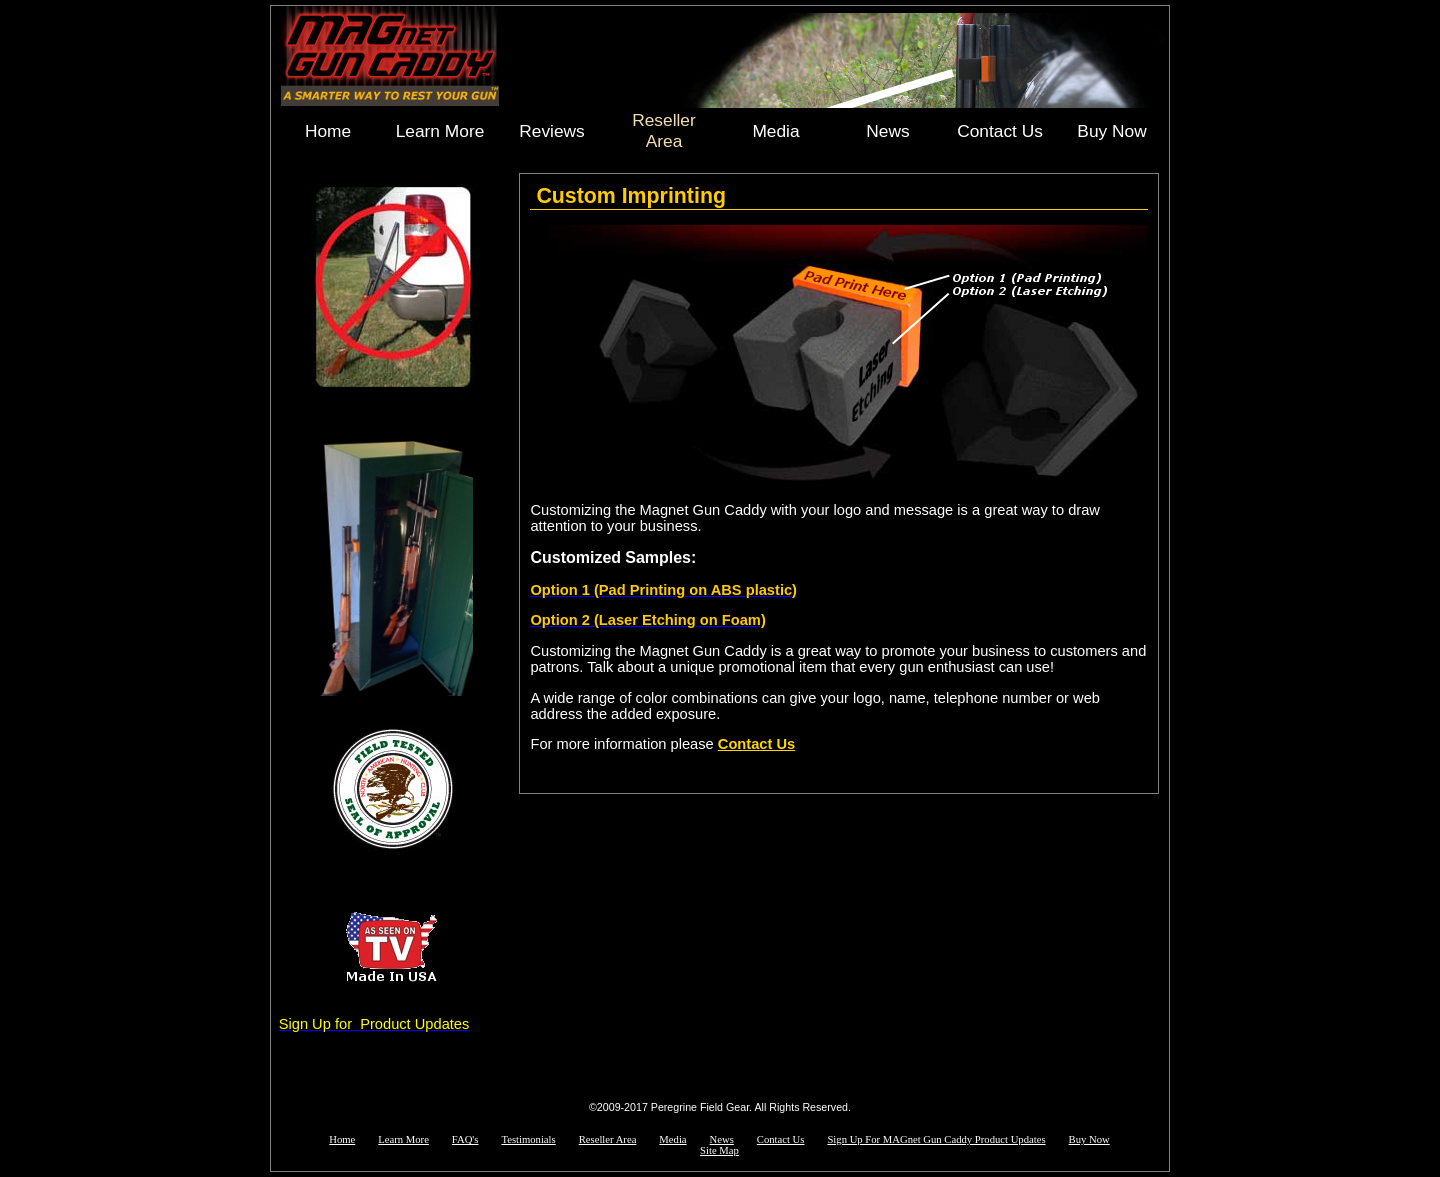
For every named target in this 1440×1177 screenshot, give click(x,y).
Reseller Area (664, 130)
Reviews (551, 131)
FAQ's (465, 1139)
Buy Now (1111, 131)
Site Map (719, 1150)
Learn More (440, 131)
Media (775, 131)
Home (328, 131)
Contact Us (1000, 131)
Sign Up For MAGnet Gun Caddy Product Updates (936, 1139)
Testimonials (528, 1139)
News (887, 131)
